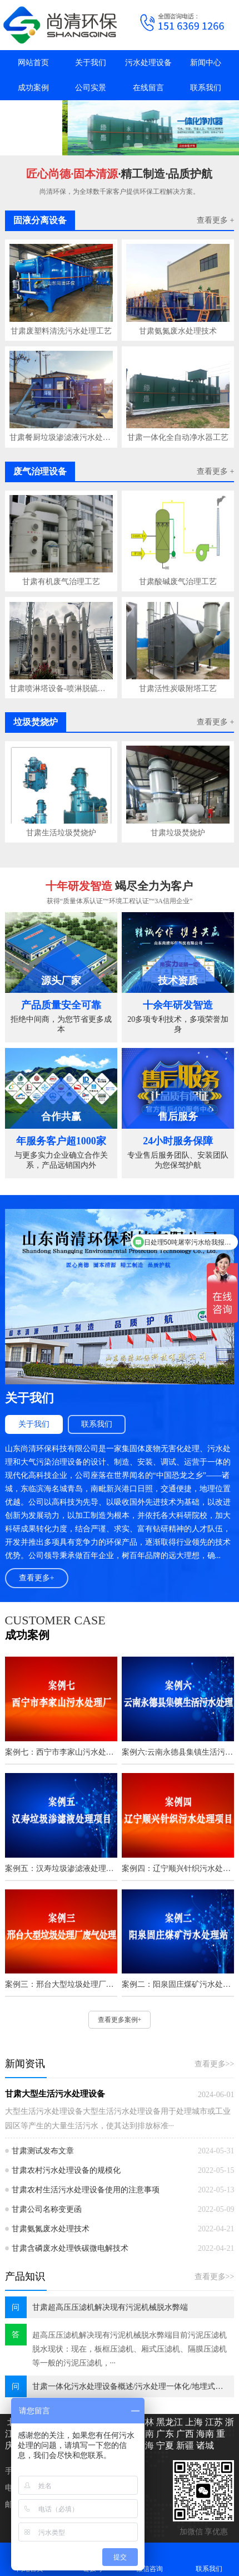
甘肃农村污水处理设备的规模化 (66, 2170)
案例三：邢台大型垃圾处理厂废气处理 (61, 1984)
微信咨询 (150, 2559)
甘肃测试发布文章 (43, 2151)
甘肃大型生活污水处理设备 (55, 2093)
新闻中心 (205, 62)
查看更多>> (215, 2064)
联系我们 (205, 88)
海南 (204, 2433)
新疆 (184, 2445)
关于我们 (90, 62)
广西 (184, 2433)
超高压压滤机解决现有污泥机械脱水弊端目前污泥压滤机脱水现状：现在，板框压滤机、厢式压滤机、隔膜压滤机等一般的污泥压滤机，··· (129, 2349)
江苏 (213, 2422)
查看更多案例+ (120, 2020)
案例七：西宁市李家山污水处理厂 (61, 1752)
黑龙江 (168, 2422)
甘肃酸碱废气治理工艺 (178, 581)
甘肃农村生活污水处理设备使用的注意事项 (86, 2190)
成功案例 (33, 88)
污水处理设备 (148, 62)
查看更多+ (36, 1578)
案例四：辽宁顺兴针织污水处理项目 (178, 1868)
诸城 (204, 2445)
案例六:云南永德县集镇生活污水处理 (178, 1752)
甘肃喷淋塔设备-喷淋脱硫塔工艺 (61, 688)
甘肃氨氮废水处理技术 (178, 331)
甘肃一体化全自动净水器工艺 (177, 437)
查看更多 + (215, 220)
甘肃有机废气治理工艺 (61, 581)
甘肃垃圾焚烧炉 (178, 833)
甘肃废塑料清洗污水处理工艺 (61, 331)
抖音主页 (33, 113)
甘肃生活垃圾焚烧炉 (61, 833)
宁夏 (164, 2445)
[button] (128, 145)
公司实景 (90, 88)
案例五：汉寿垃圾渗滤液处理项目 (61, 1868)
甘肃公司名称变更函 (47, 2209)
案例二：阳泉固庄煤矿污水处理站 (178, 1984)
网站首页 (33, 62)
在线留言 (148, 88)
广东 (164, 2433)
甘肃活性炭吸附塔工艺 (178, 688)
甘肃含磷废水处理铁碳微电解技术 (70, 2248)
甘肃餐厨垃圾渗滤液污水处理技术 (61, 437)
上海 (193, 2422)
